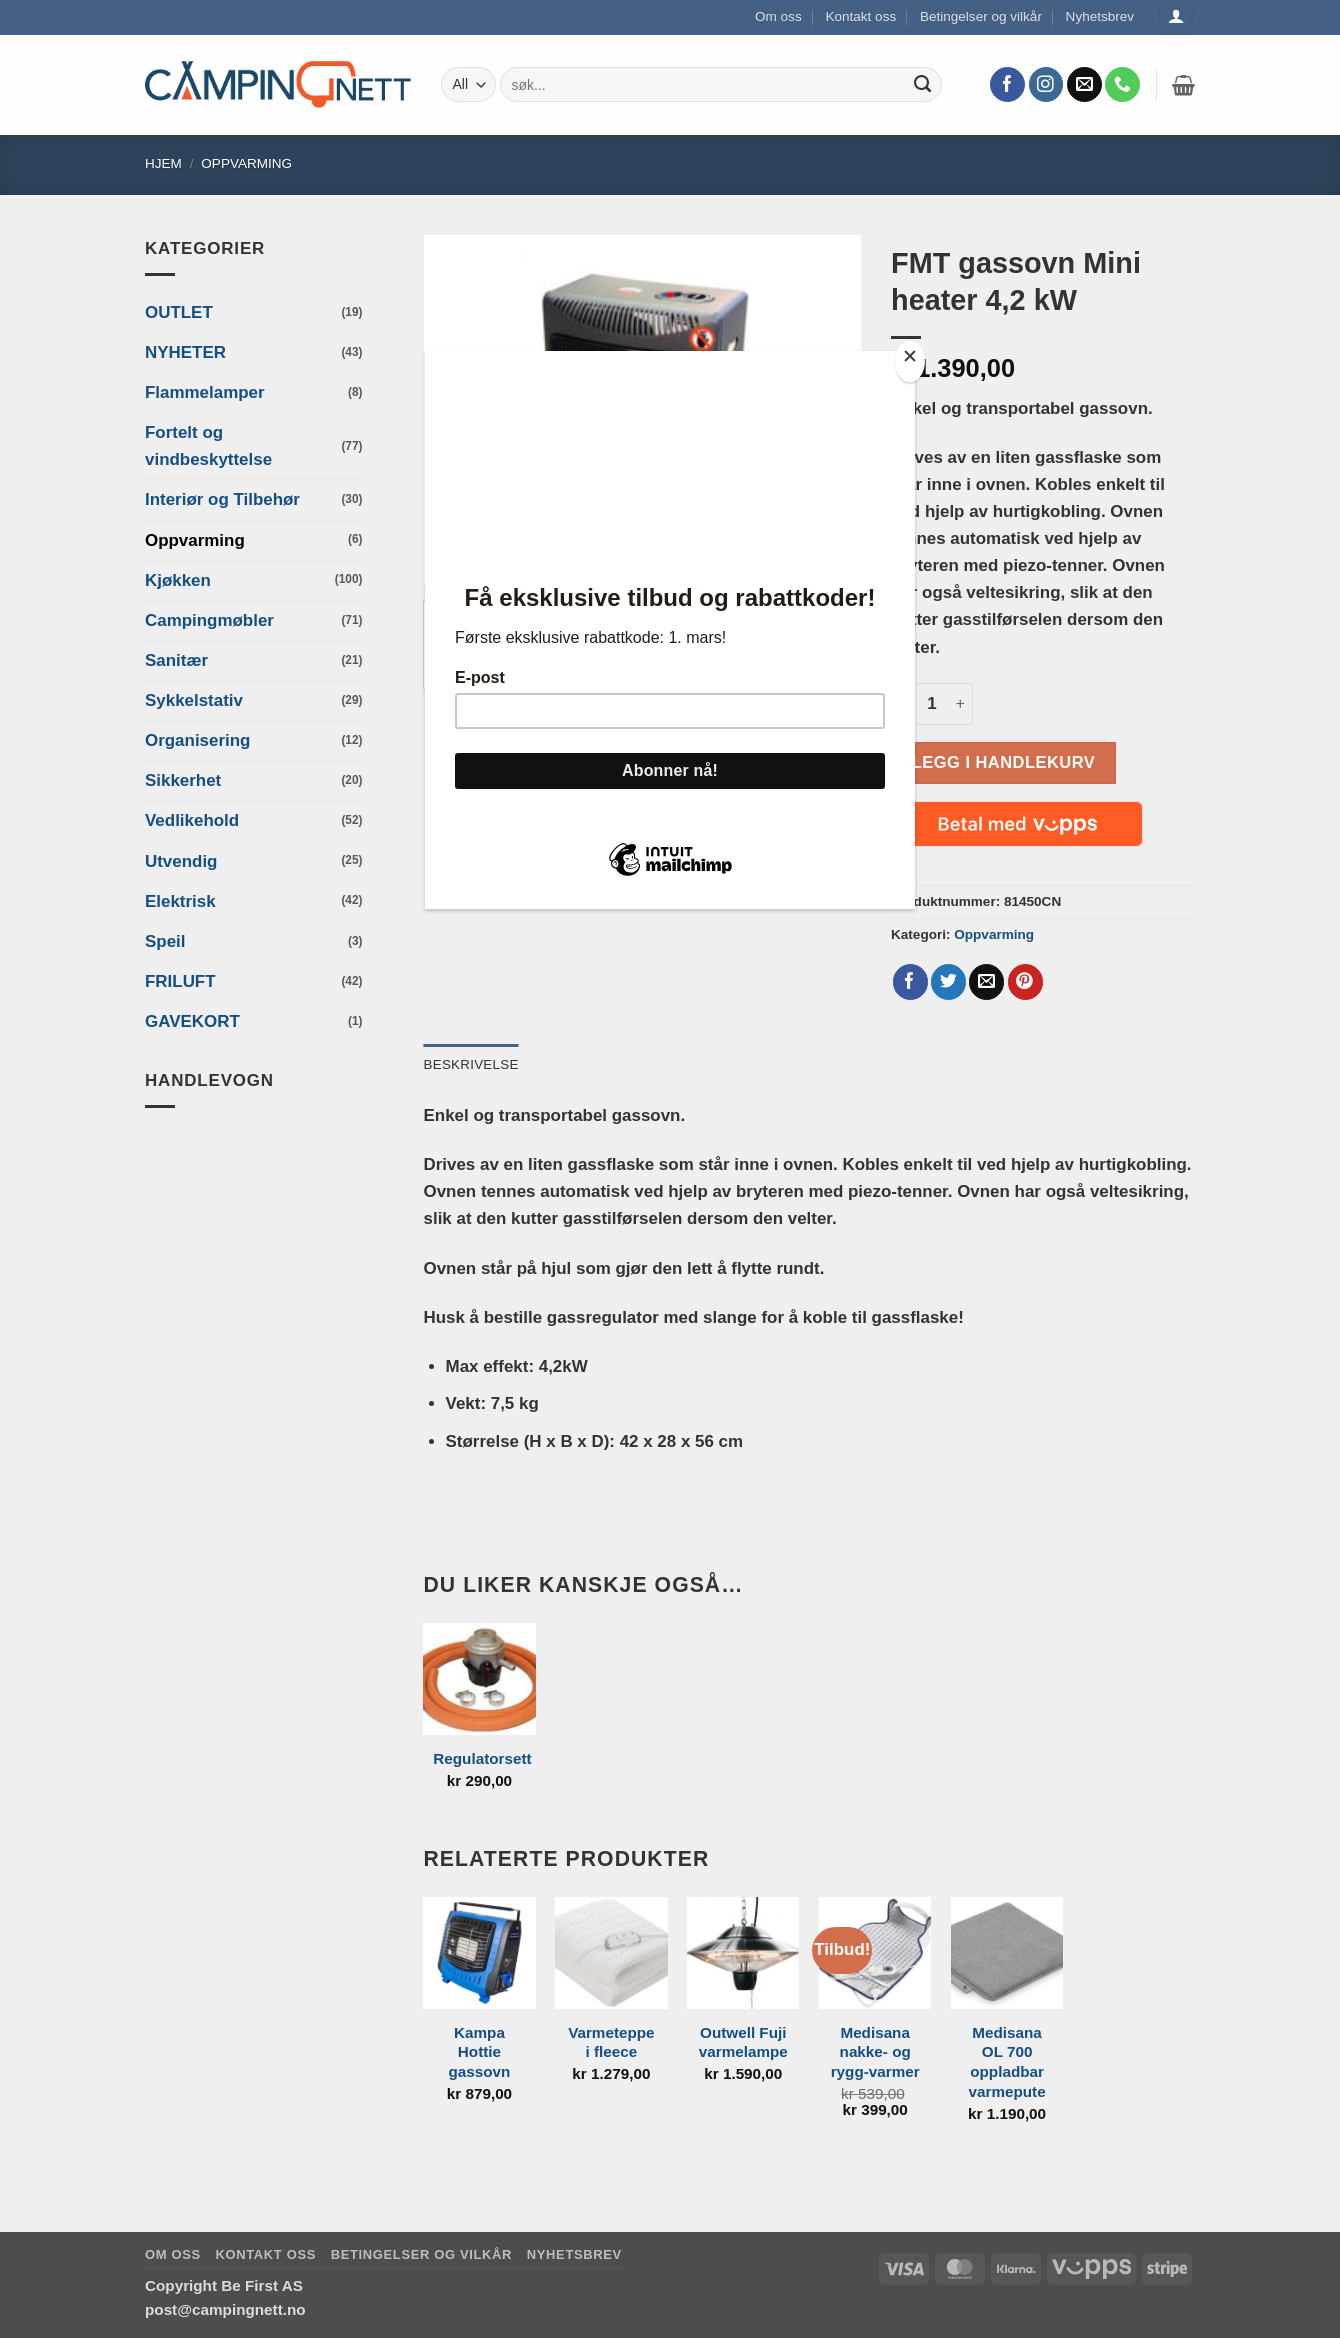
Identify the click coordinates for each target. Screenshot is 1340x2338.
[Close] (910, 361)
